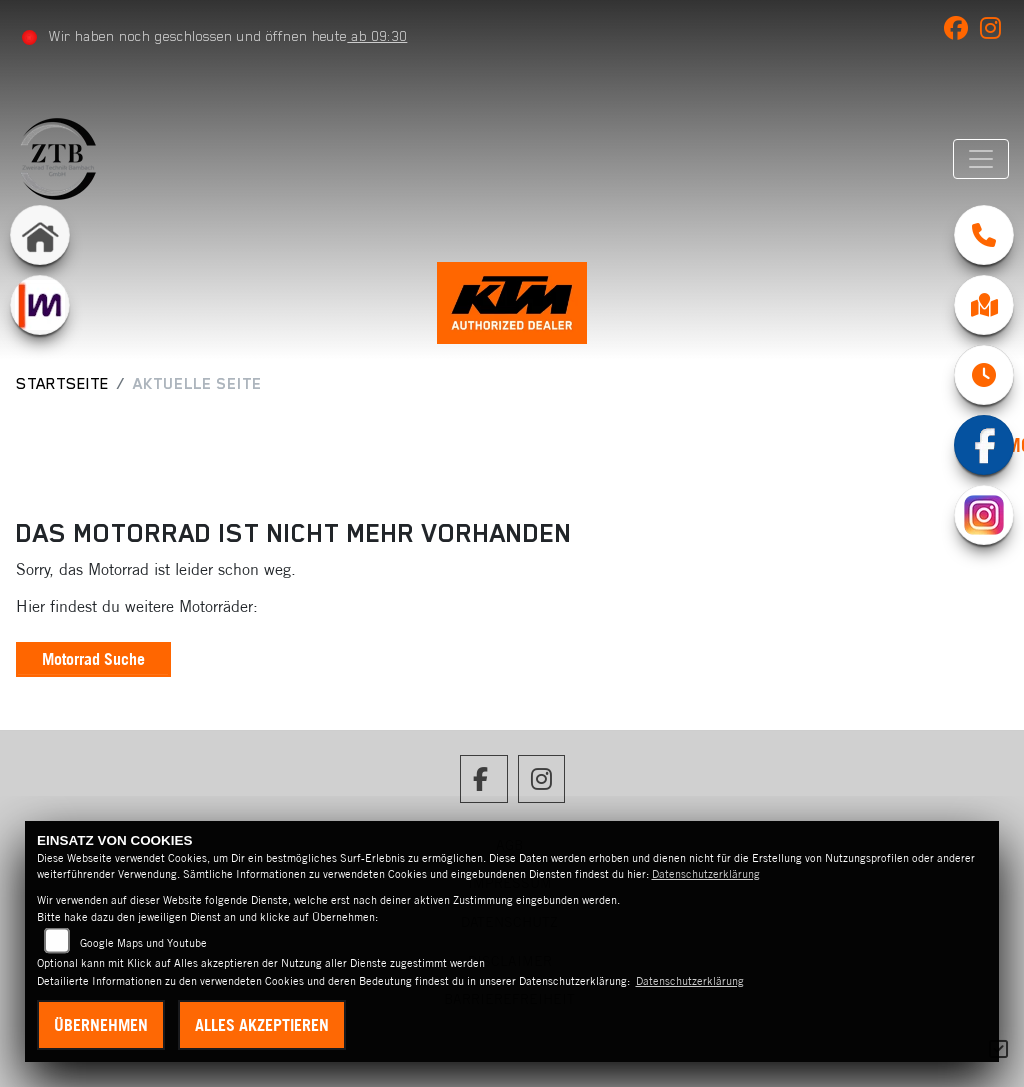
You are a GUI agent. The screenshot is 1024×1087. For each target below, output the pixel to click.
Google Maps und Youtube (143, 943)
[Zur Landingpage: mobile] (40, 305)
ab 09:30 (377, 36)
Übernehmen (101, 1025)
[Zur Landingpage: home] (40, 235)
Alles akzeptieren (262, 1025)
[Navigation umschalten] (981, 159)
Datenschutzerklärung (706, 874)
